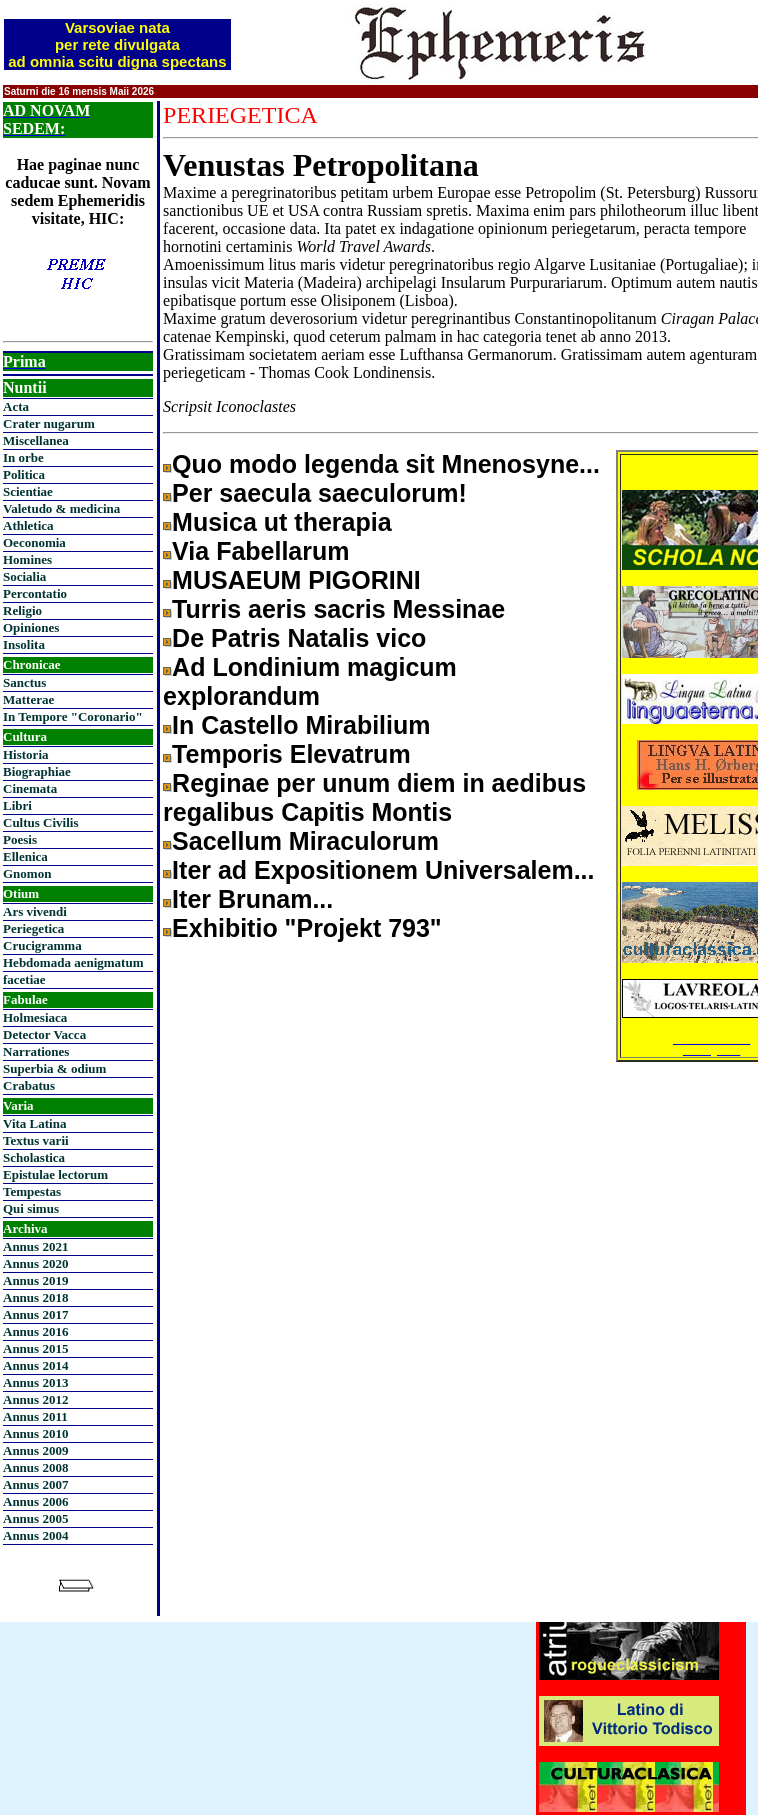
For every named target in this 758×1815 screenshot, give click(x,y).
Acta (16, 406)
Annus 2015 (35, 1348)
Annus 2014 (35, 1365)
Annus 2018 (35, 1297)
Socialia (24, 576)
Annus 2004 (35, 1535)
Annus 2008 (35, 1467)
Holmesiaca (35, 1017)
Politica (24, 474)
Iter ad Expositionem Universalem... (383, 870)
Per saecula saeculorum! (319, 493)
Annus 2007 (35, 1484)
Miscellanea (36, 440)
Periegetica (33, 928)
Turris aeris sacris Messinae (338, 609)
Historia (26, 754)
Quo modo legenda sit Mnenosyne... (386, 464)
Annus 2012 (35, 1399)
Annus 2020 (35, 1263)
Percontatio (35, 593)
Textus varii (36, 1140)
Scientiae (28, 491)
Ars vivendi (35, 911)
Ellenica (25, 856)
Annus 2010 (35, 1433)
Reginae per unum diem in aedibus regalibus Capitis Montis (374, 797)
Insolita (24, 644)
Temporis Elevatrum (291, 754)
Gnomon (27, 873)
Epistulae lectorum (55, 1174)
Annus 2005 (35, 1518)
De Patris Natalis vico (299, 638)
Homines (27, 559)
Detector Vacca (44, 1034)
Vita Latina (34, 1123)
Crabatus (29, 1085)
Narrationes (36, 1051)
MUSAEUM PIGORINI (296, 580)
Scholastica (34, 1157)
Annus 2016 (35, 1331)
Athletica (28, 525)
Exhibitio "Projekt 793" (307, 928)
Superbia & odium (54, 1068)
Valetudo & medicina (61, 508)
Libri (17, 805)
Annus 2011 (35, 1416)
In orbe (23, 457)
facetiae (24, 979)
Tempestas (32, 1191)
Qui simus (31, 1208)
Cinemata (30, 788)
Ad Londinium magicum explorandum (310, 681)
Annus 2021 (35, 1246)
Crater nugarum (49, 423)
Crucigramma (42, 945)
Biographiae (37, 771)
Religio (22, 610)
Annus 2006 (35, 1501)
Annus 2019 (35, 1280)
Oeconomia (34, 542)
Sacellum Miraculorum (305, 841)
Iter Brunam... (252, 899)
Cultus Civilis (41, 822)
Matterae (28, 699)
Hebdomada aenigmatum (73, 962)
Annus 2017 (35, 1314)
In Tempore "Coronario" (73, 716)
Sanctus (24, 682)
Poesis (20, 839)
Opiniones (31, 627)
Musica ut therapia (282, 522)
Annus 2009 (35, 1450)
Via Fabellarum (260, 551)
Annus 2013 (35, 1382)
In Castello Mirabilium (301, 725)
